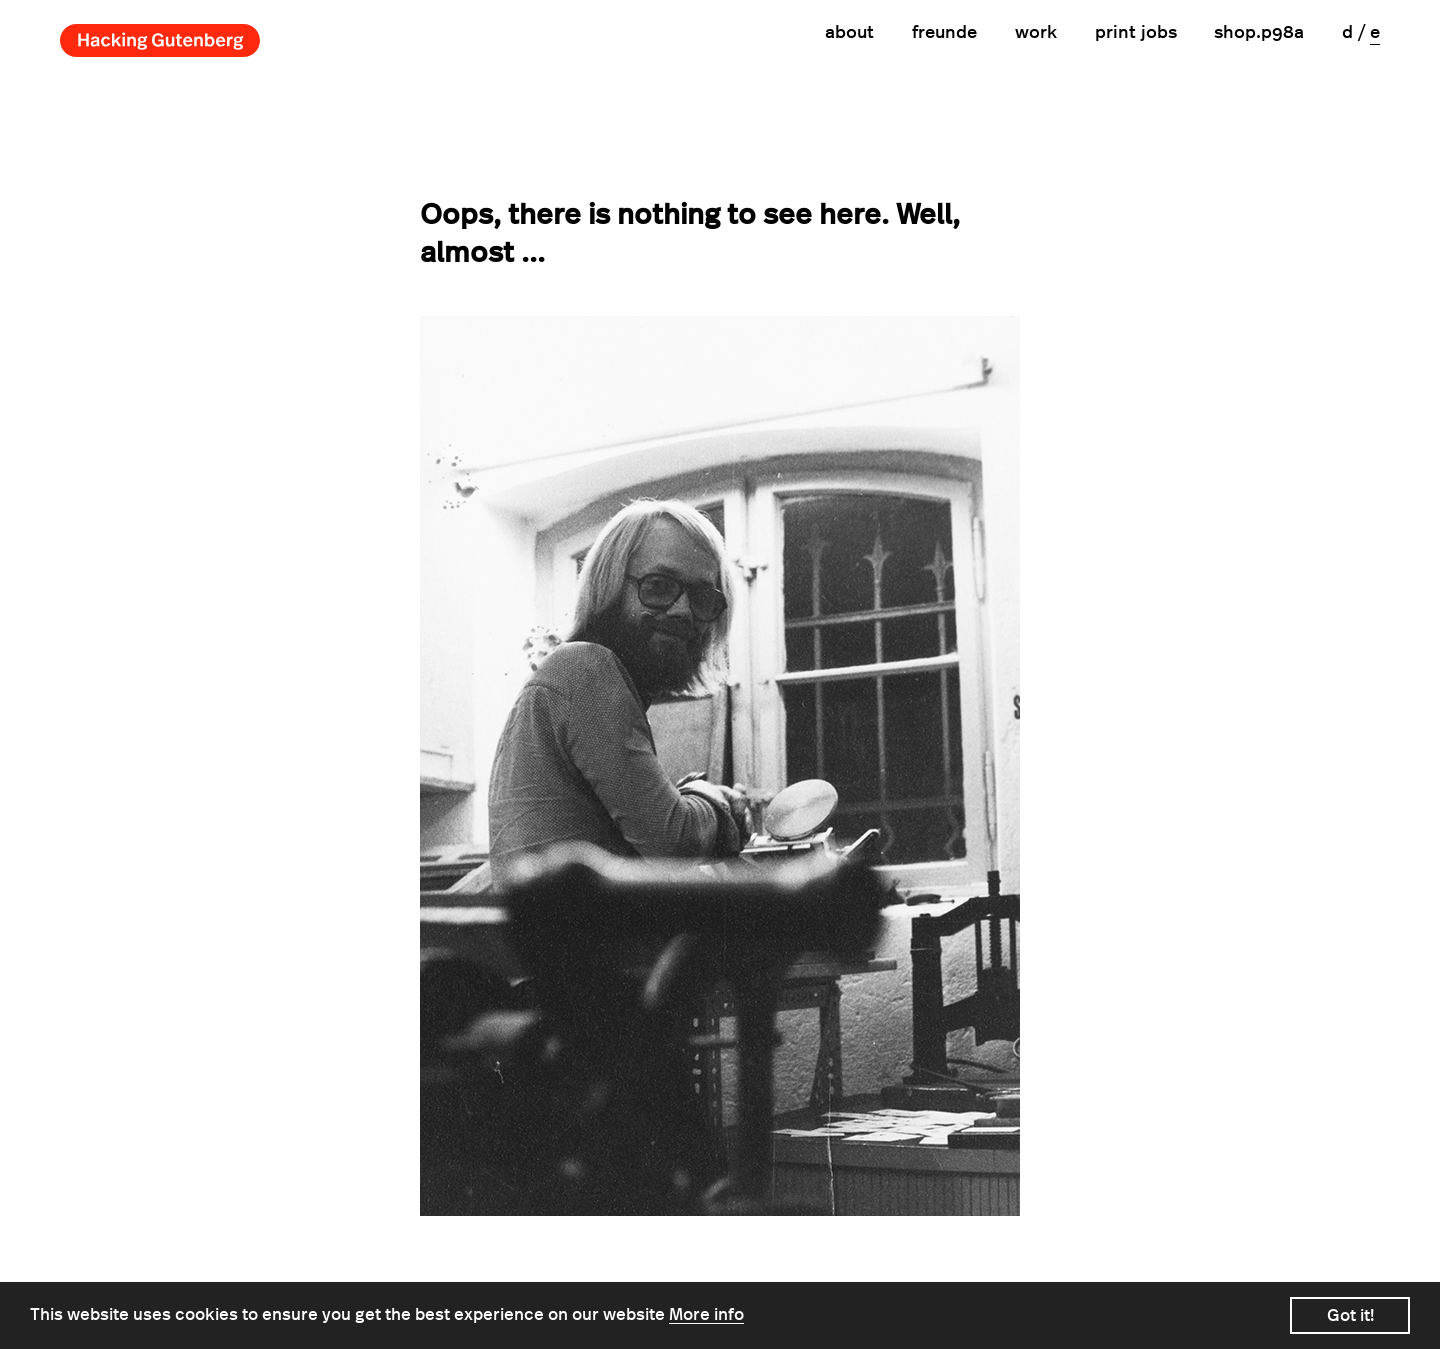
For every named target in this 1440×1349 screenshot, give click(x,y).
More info (706, 1314)
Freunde (944, 33)
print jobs (1136, 33)
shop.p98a (1259, 33)
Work (1036, 33)
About (849, 33)
